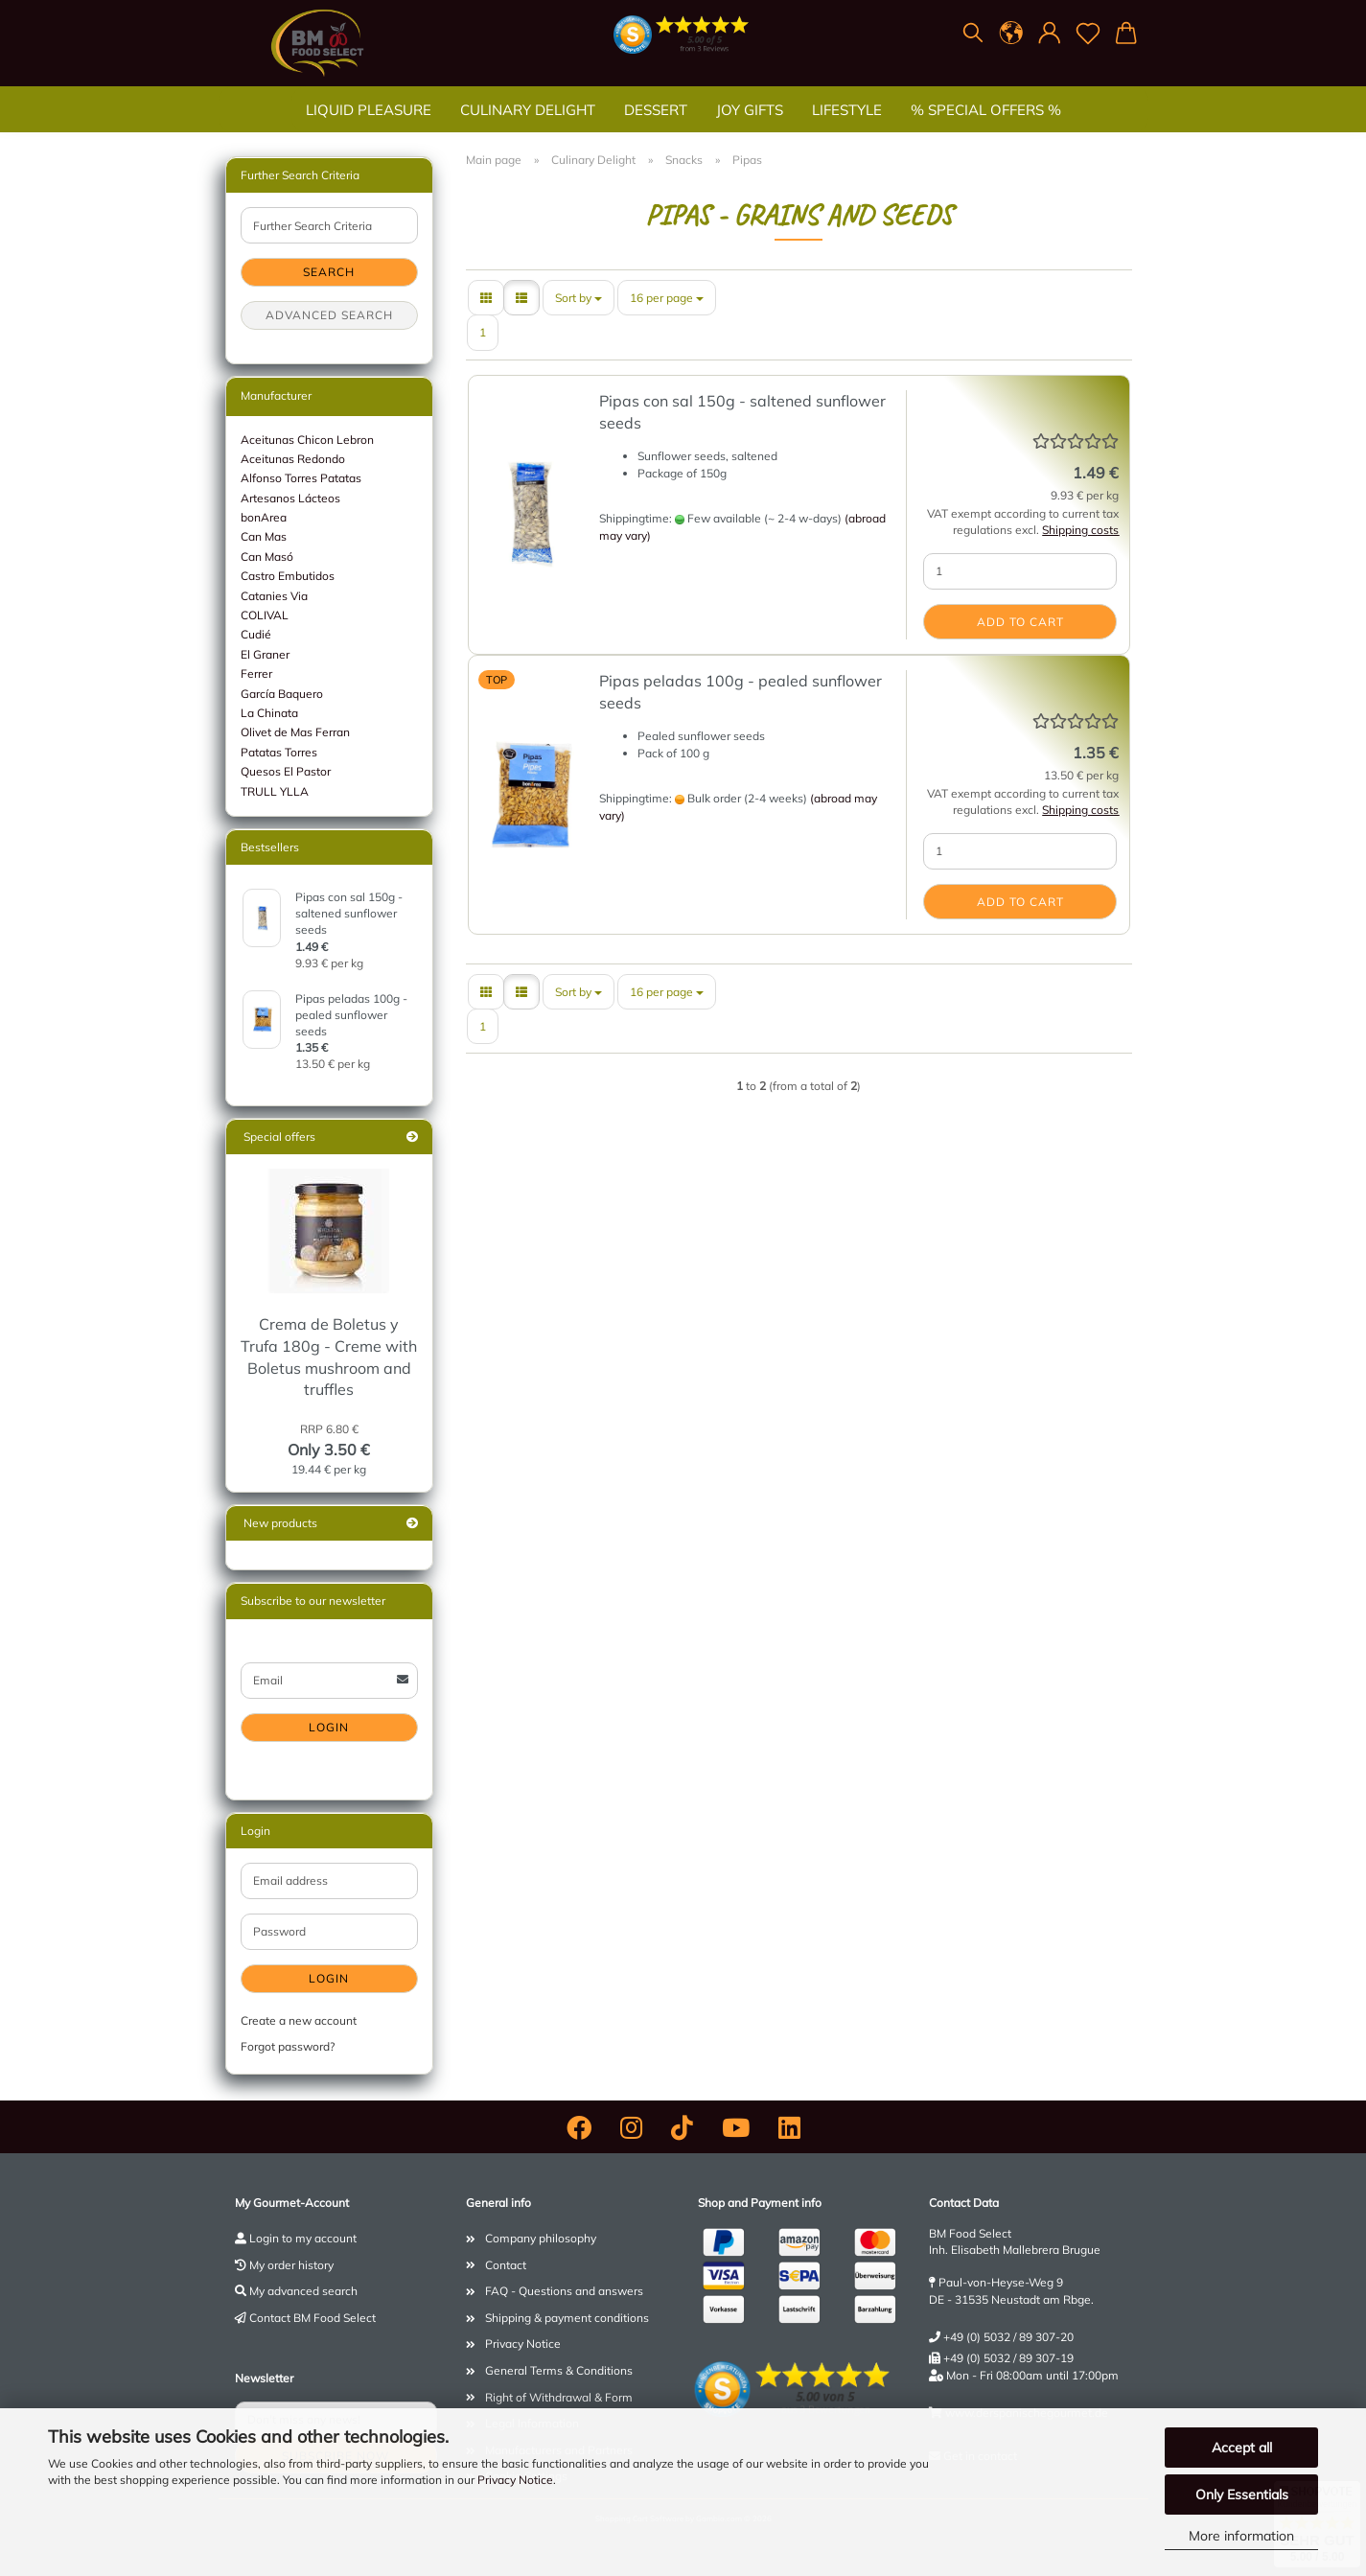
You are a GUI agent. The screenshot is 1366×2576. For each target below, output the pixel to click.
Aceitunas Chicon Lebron (307, 439)
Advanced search (329, 315)
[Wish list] (1088, 33)
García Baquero (282, 693)
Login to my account (303, 2238)
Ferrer (256, 673)
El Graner (265, 654)
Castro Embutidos (288, 576)
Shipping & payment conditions (567, 2317)
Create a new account (299, 2020)
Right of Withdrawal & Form (559, 2397)
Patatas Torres (279, 752)
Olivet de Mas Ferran (295, 732)
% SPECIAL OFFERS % (986, 110)
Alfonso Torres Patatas (301, 478)
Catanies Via (274, 596)
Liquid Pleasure (368, 110)
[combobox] (578, 297)
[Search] (973, 33)
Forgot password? (288, 2046)
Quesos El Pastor (286, 771)
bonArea (264, 517)
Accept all (1242, 2447)
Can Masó (267, 556)
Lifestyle (847, 110)
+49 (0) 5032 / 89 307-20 (1008, 2337)
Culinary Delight (527, 110)
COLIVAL (265, 615)
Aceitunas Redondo (293, 459)
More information (1241, 2535)
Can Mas (264, 536)
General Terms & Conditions (559, 2370)
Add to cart (1020, 622)
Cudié (256, 634)
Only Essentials (1241, 2494)
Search (329, 272)
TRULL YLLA (275, 791)
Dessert (655, 110)
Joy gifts (749, 110)
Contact (505, 2265)
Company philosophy (540, 2238)
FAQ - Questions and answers (564, 2291)
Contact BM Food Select (312, 2317)
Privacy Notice (515, 2479)
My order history (291, 2265)
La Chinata (269, 713)
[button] (1011, 33)
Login (329, 1727)
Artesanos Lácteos (290, 498)
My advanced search (303, 2291)
